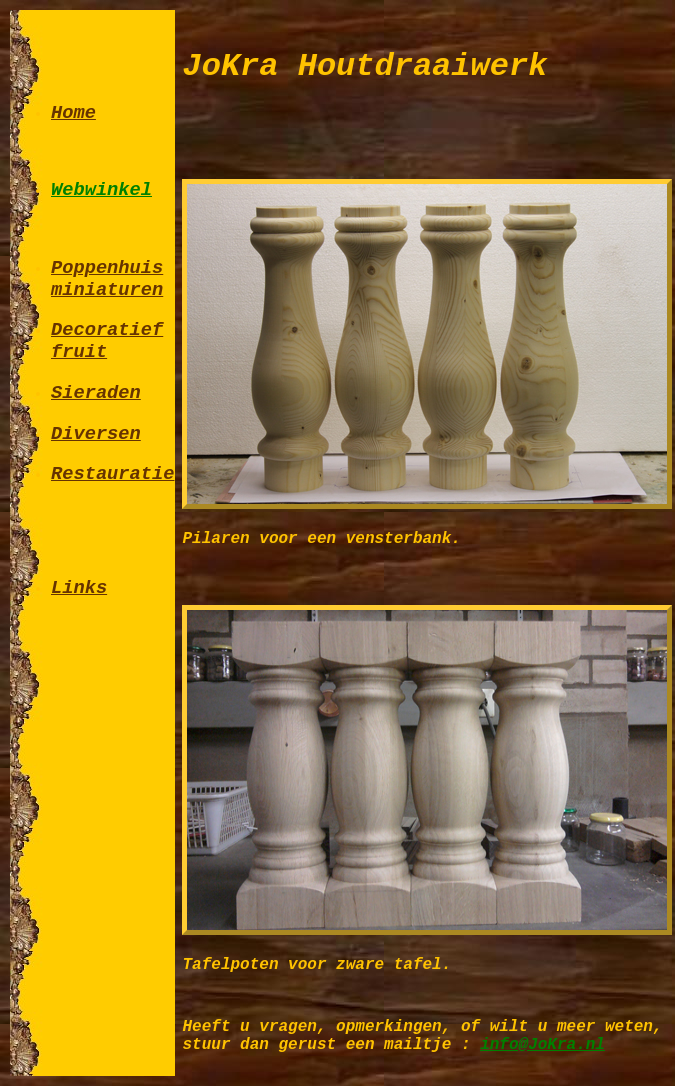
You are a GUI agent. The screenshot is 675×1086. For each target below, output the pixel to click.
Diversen (96, 434)
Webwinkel (101, 190)
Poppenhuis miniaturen (107, 279)
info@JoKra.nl (542, 1045)
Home (73, 113)
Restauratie (112, 474)
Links (79, 588)
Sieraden (96, 393)
